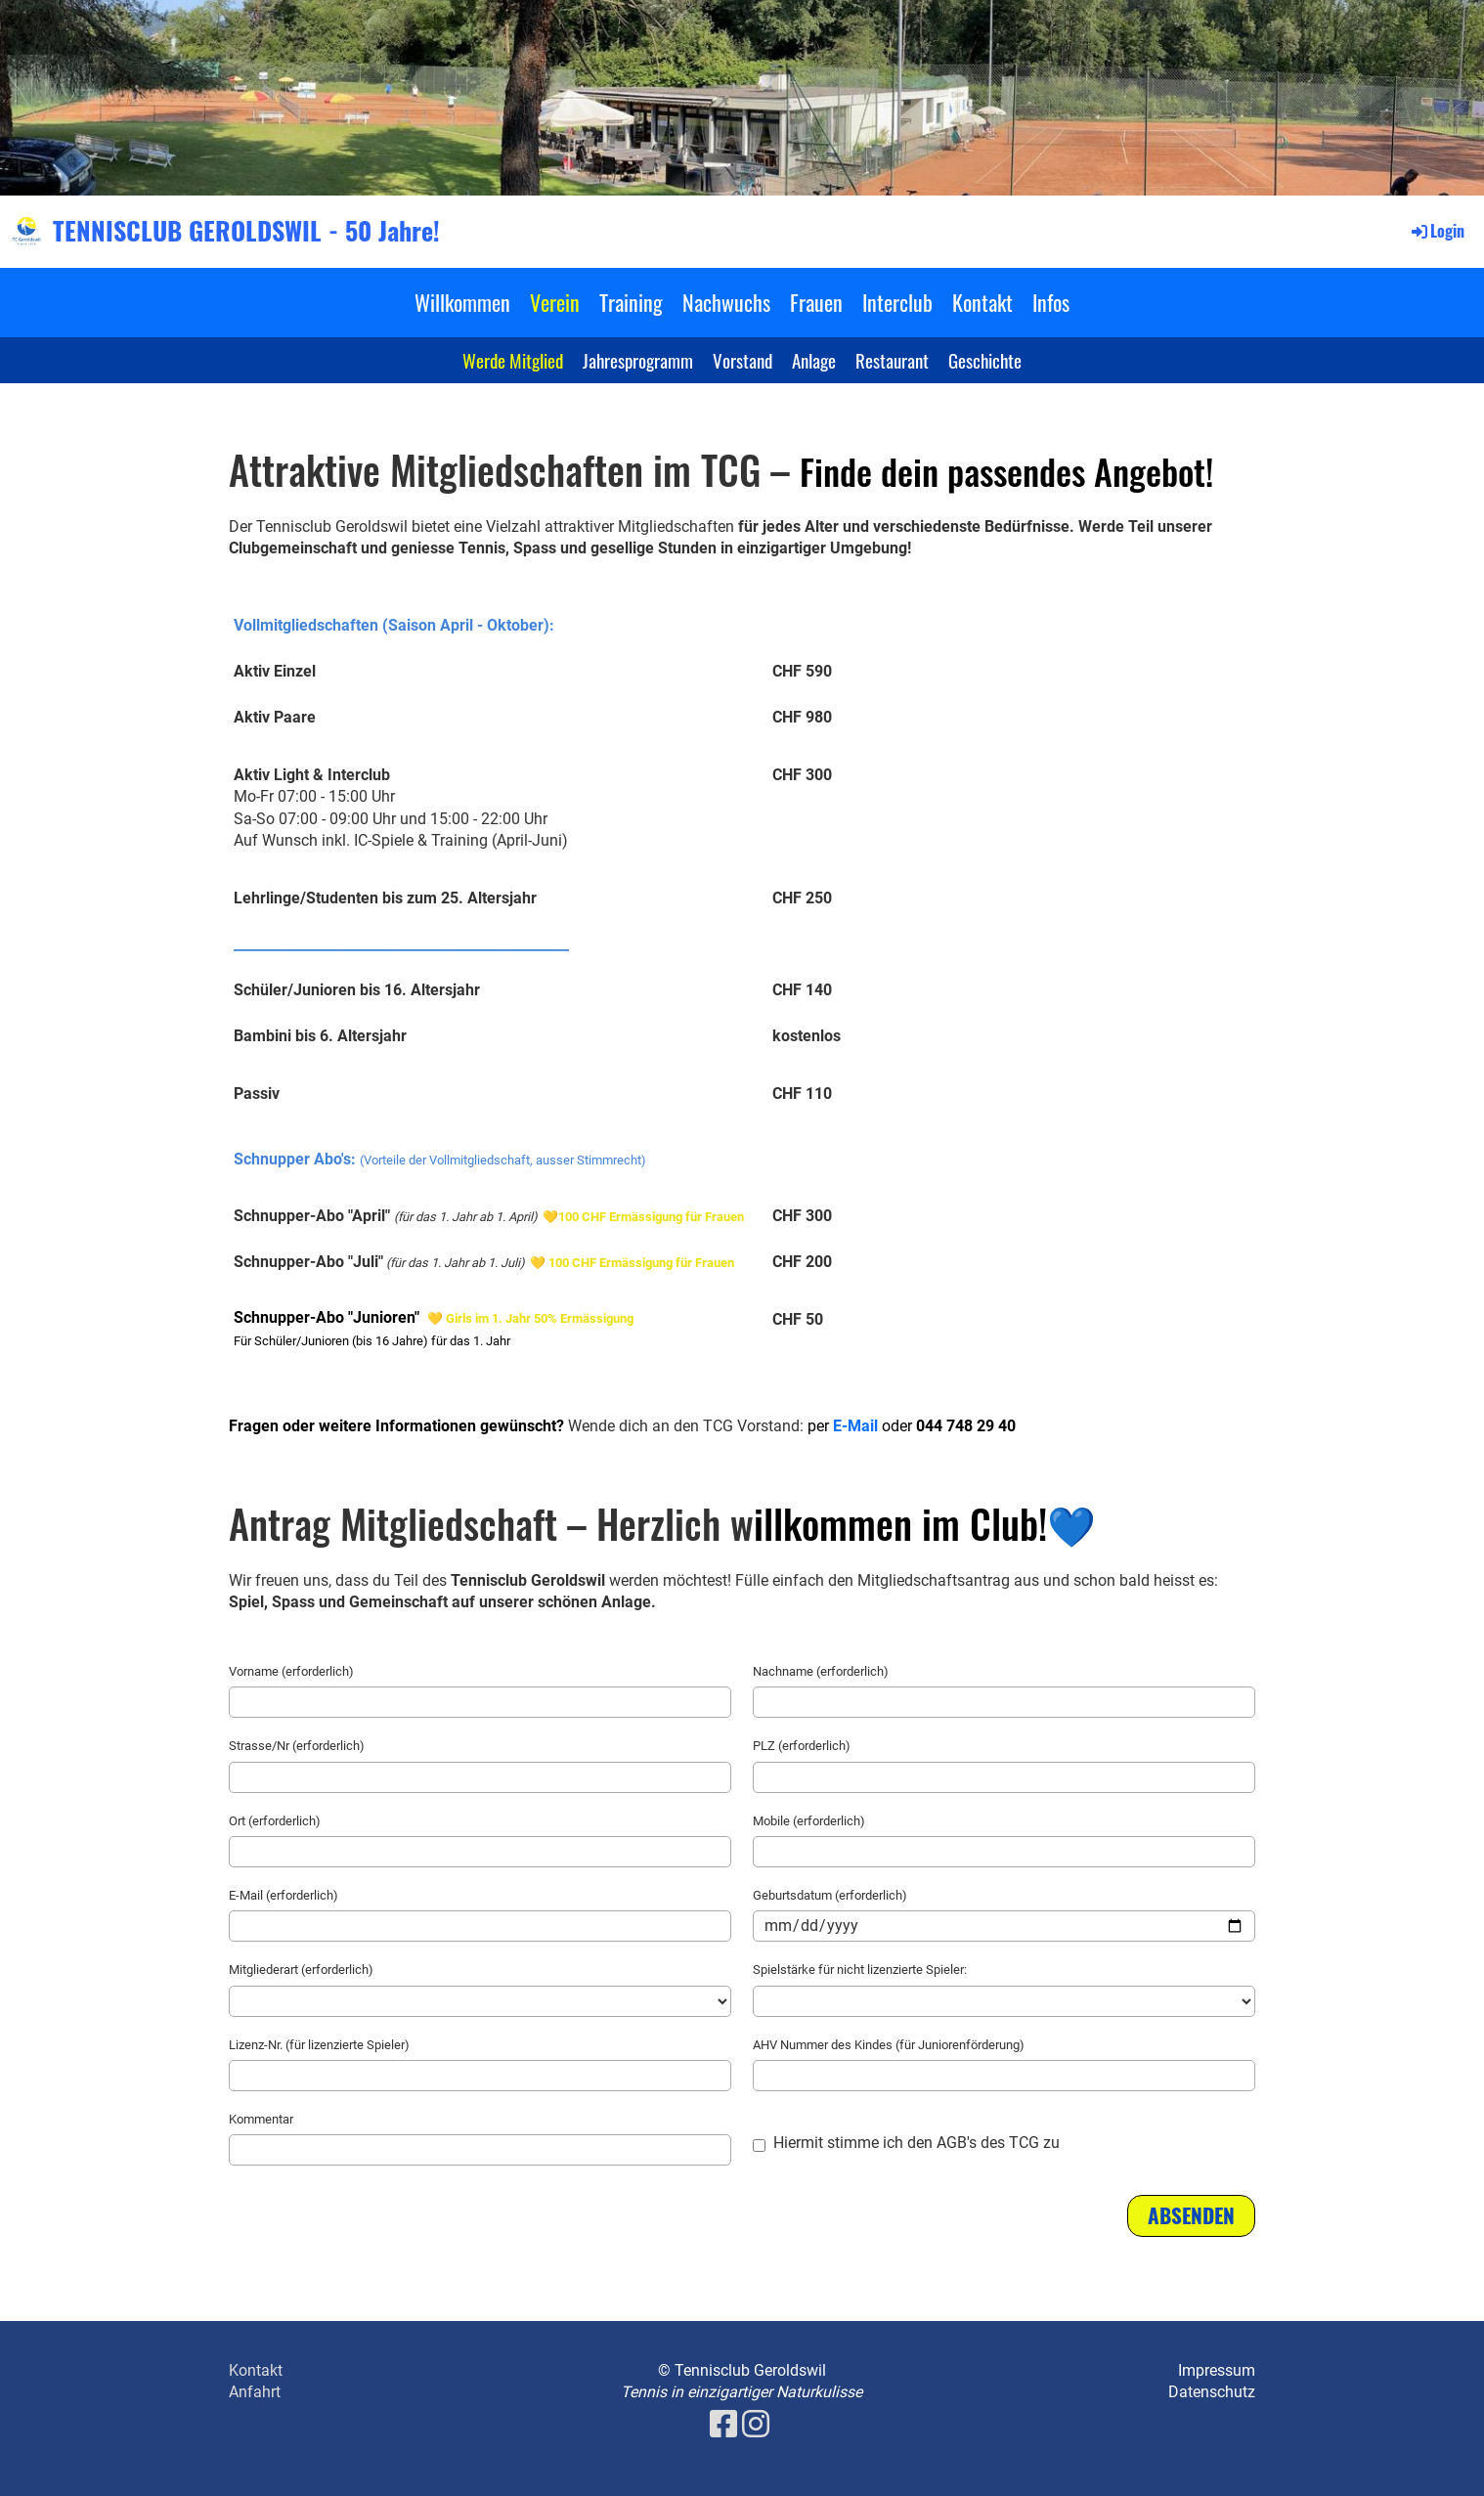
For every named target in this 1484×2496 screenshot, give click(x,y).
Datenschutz (1211, 2392)
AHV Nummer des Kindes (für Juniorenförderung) (889, 2044)
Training (631, 302)
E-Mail (855, 1426)
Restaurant (892, 359)
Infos (1050, 302)
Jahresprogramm (638, 359)
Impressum (1216, 2370)
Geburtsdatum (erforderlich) (830, 1895)
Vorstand (742, 359)
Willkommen (462, 302)
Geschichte (985, 359)
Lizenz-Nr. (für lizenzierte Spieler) (319, 2044)
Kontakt (982, 302)
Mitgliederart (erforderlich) (301, 1969)
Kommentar (261, 2119)
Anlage (814, 359)
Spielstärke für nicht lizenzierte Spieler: (860, 1969)
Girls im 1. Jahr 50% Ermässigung (539, 1318)
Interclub (897, 302)
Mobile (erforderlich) (809, 1821)
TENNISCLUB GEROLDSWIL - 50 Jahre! (246, 230)
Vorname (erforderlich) (291, 1671)
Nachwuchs (726, 302)
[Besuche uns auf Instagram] (755, 2424)
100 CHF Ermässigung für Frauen (651, 1216)
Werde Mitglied (512, 359)
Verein (555, 302)
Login (1436, 230)
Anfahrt (255, 2392)
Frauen (816, 302)
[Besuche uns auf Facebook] (723, 2424)
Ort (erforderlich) (275, 1821)
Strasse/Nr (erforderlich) (297, 1745)
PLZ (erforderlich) (802, 1745)
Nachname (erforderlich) (821, 1671)
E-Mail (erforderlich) (283, 1895)
